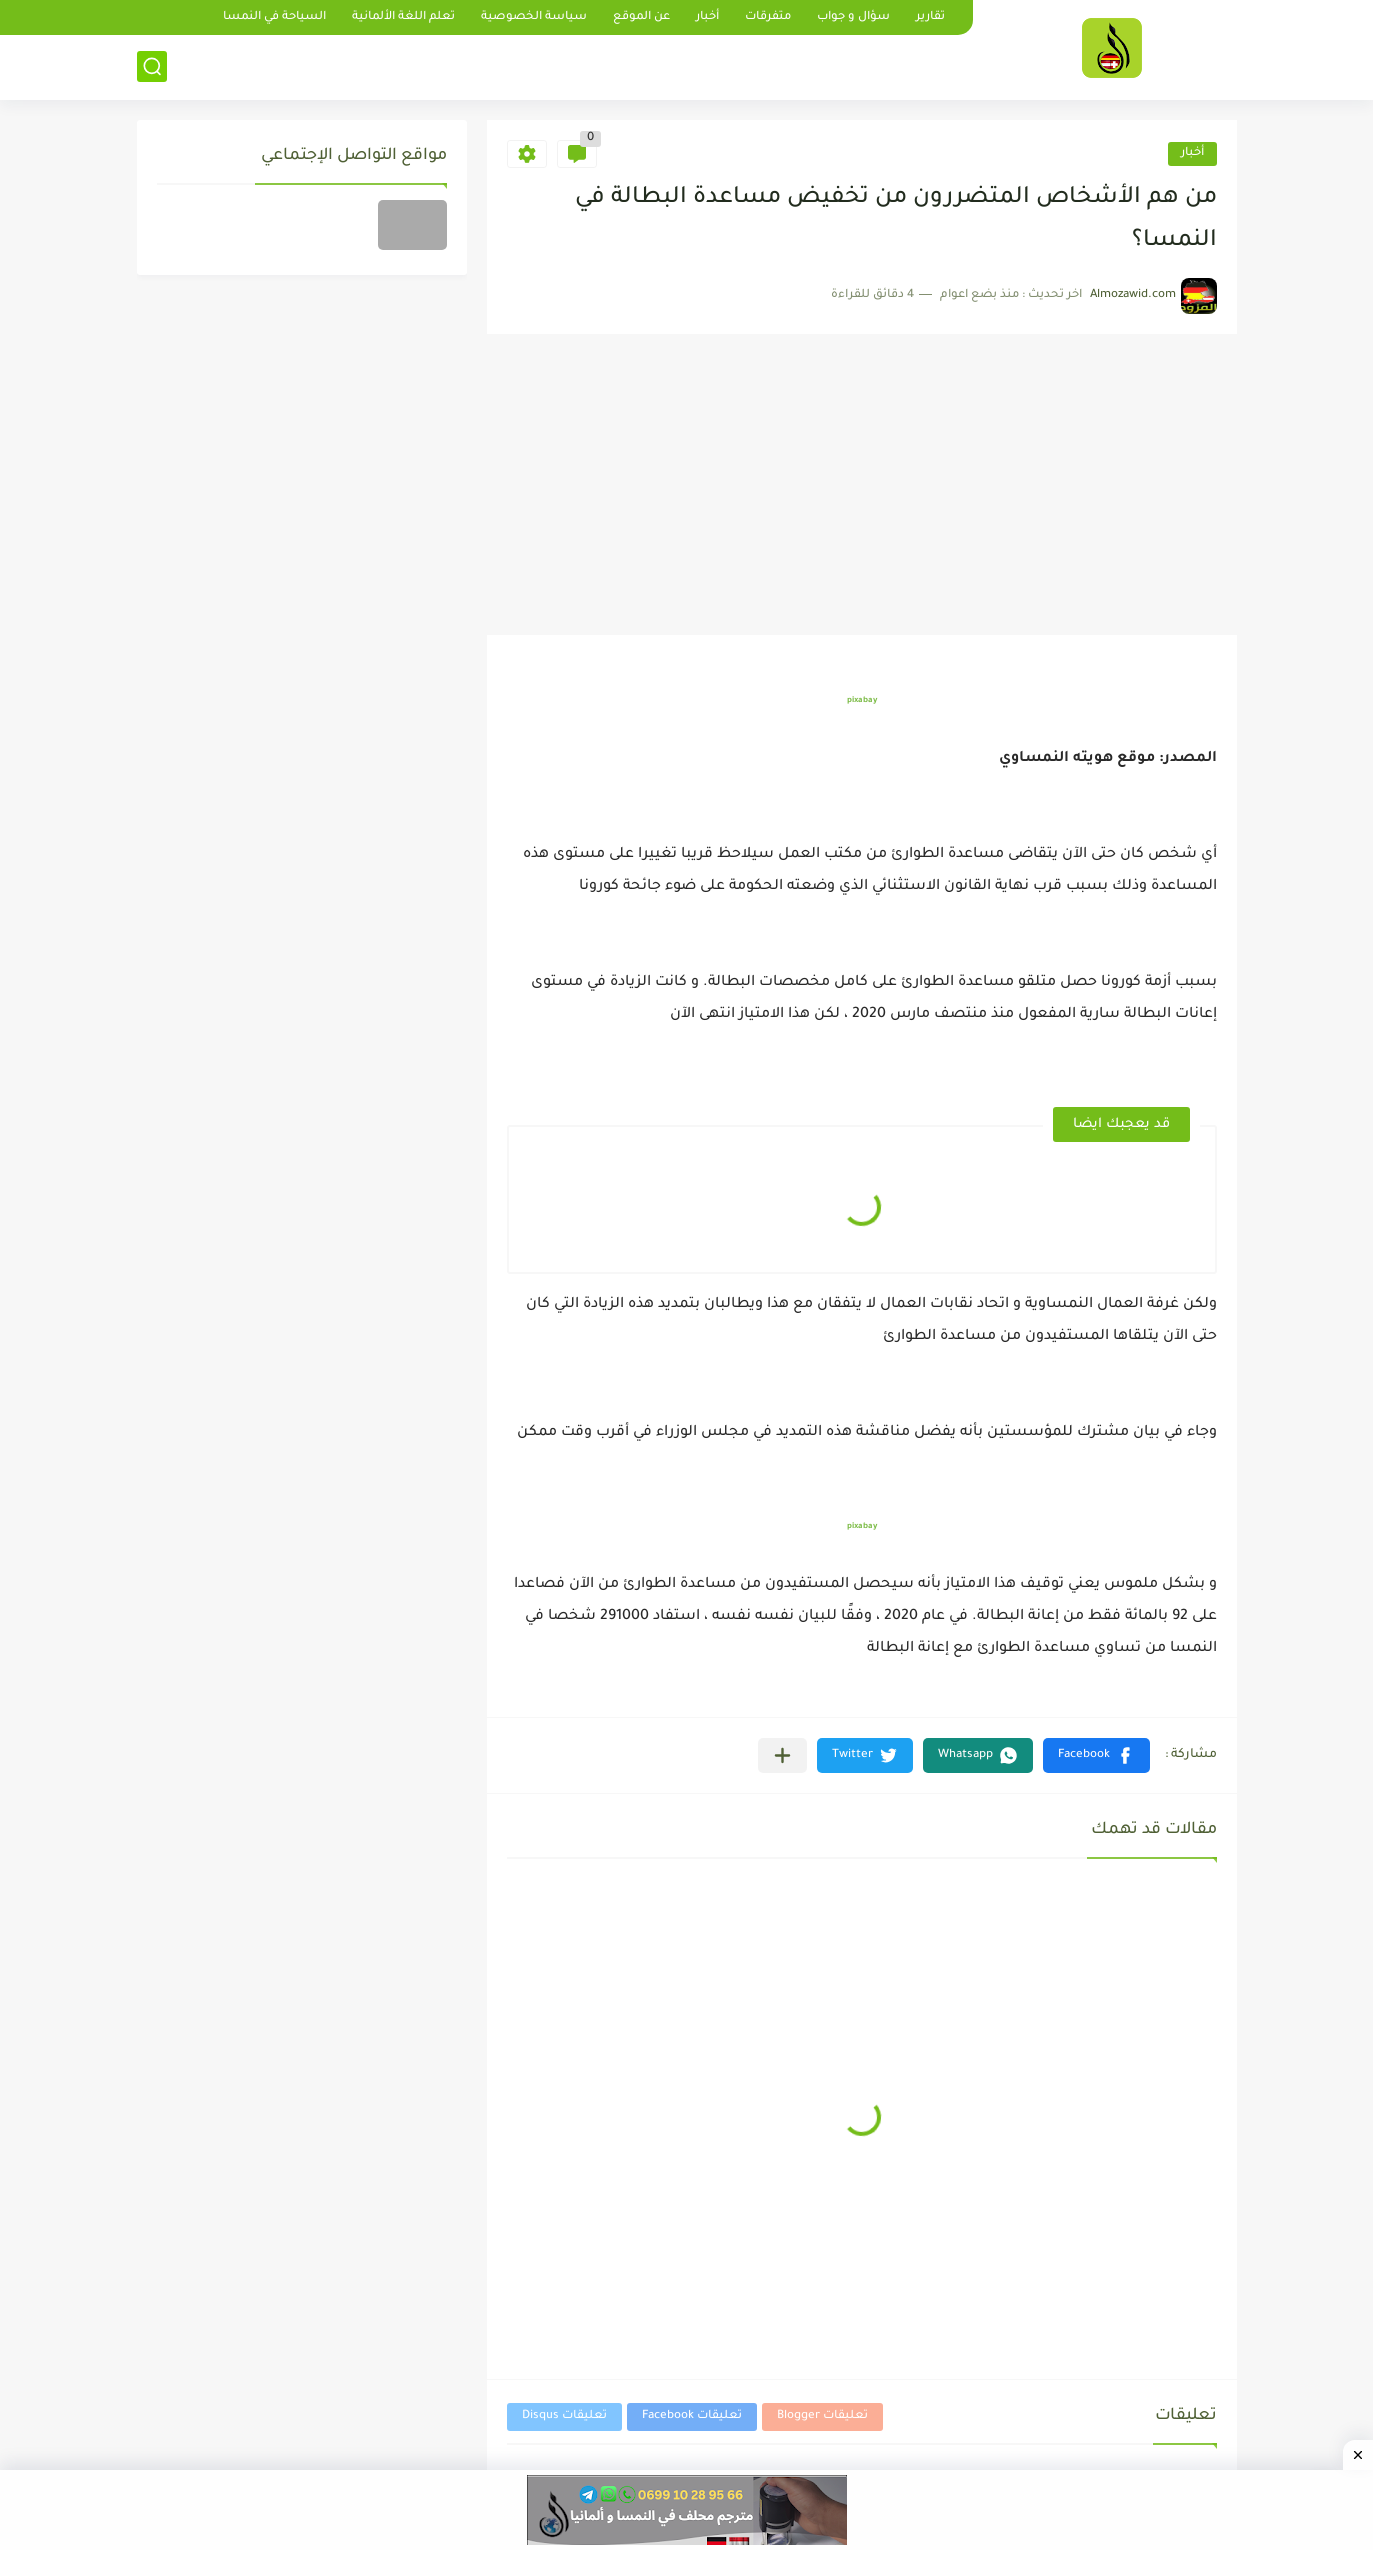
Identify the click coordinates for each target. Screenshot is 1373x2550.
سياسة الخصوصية (534, 17)
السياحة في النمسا (274, 17)
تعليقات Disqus (564, 2416)
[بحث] (152, 66)
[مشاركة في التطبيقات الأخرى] (782, 1755)
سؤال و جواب (853, 17)
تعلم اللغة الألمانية (403, 17)
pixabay (862, 700)
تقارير (930, 17)
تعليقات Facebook (692, 2416)
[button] (1096, 1755)
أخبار (707, 17)
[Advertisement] (862, 485)
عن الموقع (641, 17)
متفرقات (768, 17)
